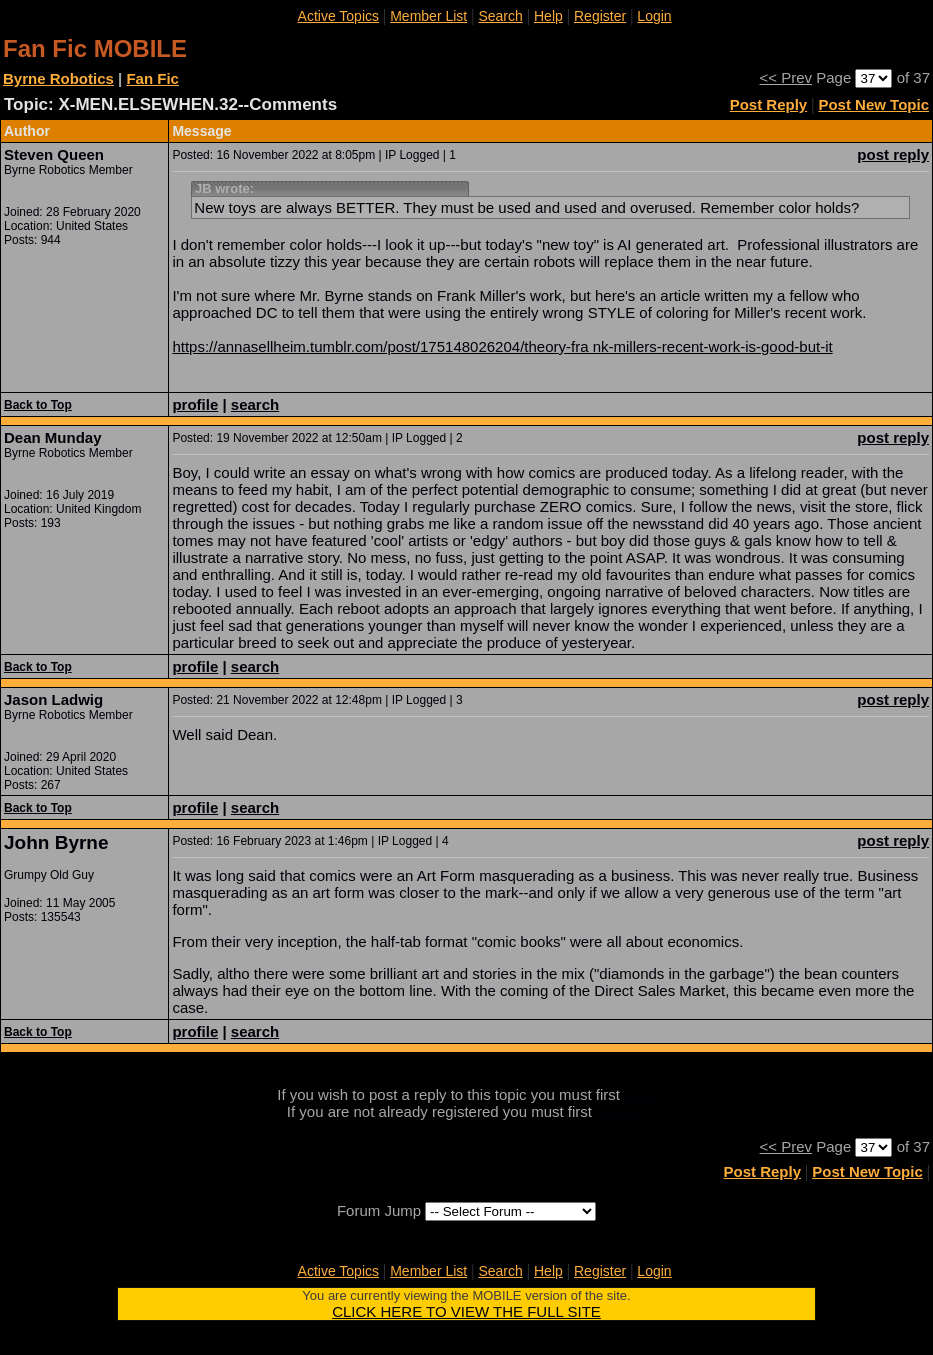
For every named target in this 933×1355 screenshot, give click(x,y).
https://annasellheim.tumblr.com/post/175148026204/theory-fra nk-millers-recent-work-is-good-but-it (502, 346)
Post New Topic (873, 104)
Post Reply (769, 104)
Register (600, 16)
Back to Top (38, 405)
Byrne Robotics (58, 78)
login (640, 1094)
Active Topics (338, 16)
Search (500, 16)
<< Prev (786, 77)
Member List (428, 16)
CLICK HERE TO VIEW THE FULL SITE (466, 1311)
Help (548, 16)
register (621, 1111)
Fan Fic (152, 78)
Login (654, 16)
